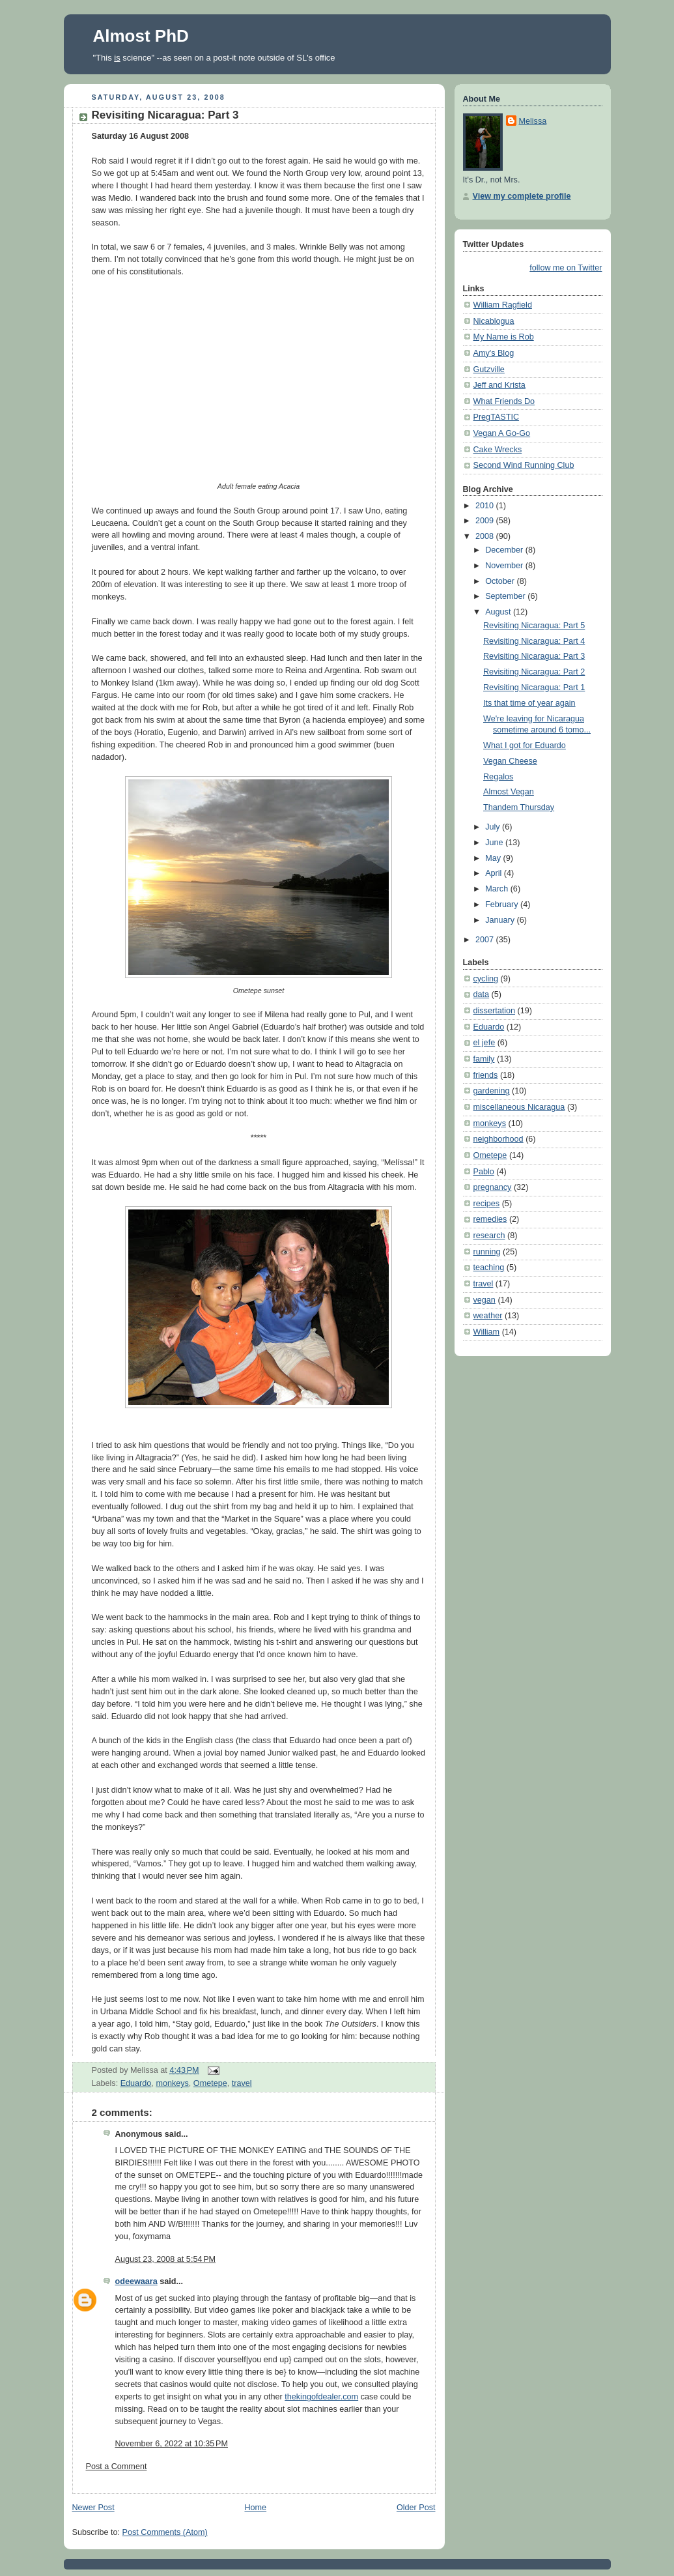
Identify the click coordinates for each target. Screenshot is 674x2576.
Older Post (416, 2507)
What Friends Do (504, 401)
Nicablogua (493, 321)
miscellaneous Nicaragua (519, 1107)
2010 (485, 505)
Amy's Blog (493, 353)
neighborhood (498, 1139)
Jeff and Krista (499, 385)
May (494, 858)
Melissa (533, 121)
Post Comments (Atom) (165, 2532)
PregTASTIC (496, 417)
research (489, 1235)
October (500, 581)
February (502, 904)
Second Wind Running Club (523, 465)
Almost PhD (141, 36)
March (498, 888)
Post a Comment (116, 2466)
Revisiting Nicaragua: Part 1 (534, 687)
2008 (485, 536)
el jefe (484, 1042)
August (499, 611)
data (481, 994)
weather (488, 1315)
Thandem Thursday (518, 807)
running (487, 1251)
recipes (486, 1203)
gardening (491, 1090)
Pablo (483, 1171)
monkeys (172, 2083)
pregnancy (492, 1187)
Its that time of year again (529, 703)
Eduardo (136, 2083)
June (495, 842)
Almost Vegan (508, 791)
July (493, 827)
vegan (484, 1300)
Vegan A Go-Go (502, 433)
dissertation (494, 1010)
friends (485, 1075)
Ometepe (210, 2083)
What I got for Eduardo (524, 745)
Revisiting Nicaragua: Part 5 (534, 625)
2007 (485, 939)
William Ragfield (502, 305)
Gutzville (489, 369)
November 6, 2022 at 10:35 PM (171, 2443)
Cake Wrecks (497, 449)
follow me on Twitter (565, 267)
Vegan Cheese (510, 761)
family (484, 1059)
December (505, 550)
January (500, 920)
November (505, 565)
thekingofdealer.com (321, 2396)
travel (242, 2083)
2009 (485, 520)
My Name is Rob (503, 336)
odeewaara (136, 2281)
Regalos (498, 776)
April (494, 873)
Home (255, 2507)
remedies (490, 1219)
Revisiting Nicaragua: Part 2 (534, 671)
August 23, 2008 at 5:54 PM (165, 2259)
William (486, 1332)
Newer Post (93, 2507)
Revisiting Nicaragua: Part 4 (534, 641)
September (506, 596)
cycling (486, 978)
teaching (489, 1267)
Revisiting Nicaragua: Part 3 (165, 115)
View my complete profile (522, 196)
